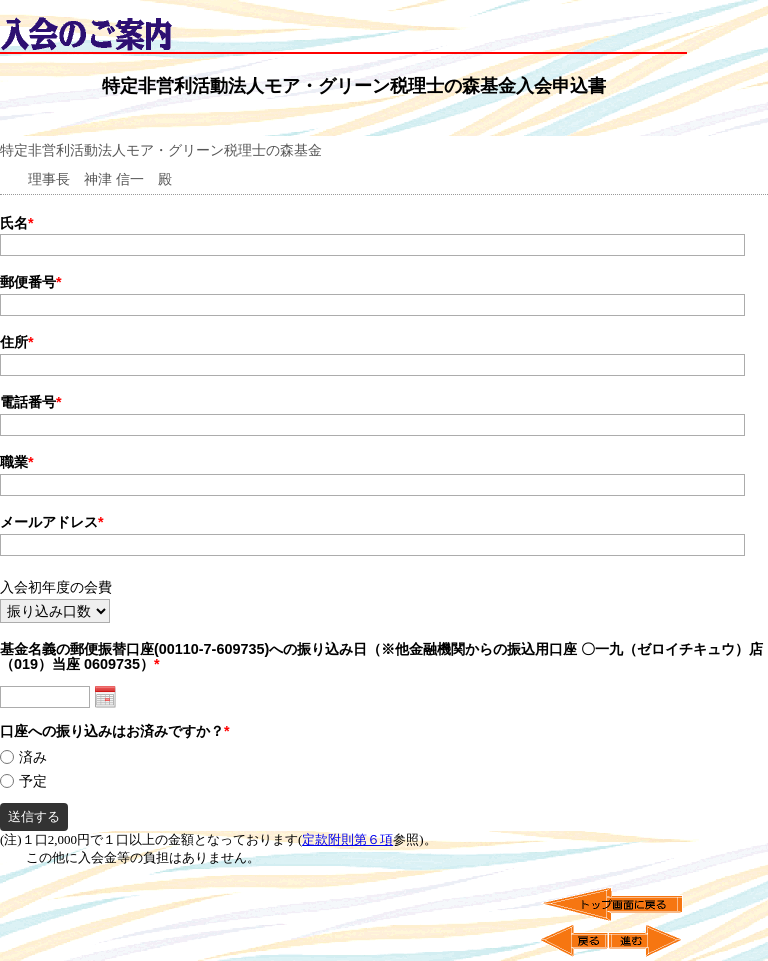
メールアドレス (52, 522)
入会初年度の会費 (56, 587)
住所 (17, 342)
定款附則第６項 (347, 839)
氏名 (17, 223)
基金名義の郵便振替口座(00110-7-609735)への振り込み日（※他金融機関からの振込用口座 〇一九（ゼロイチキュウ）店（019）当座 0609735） (381, 657)
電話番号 (31, 402)
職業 (17, 462)
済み (33, 757)
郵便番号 (31, 282)
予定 (33, 781)
